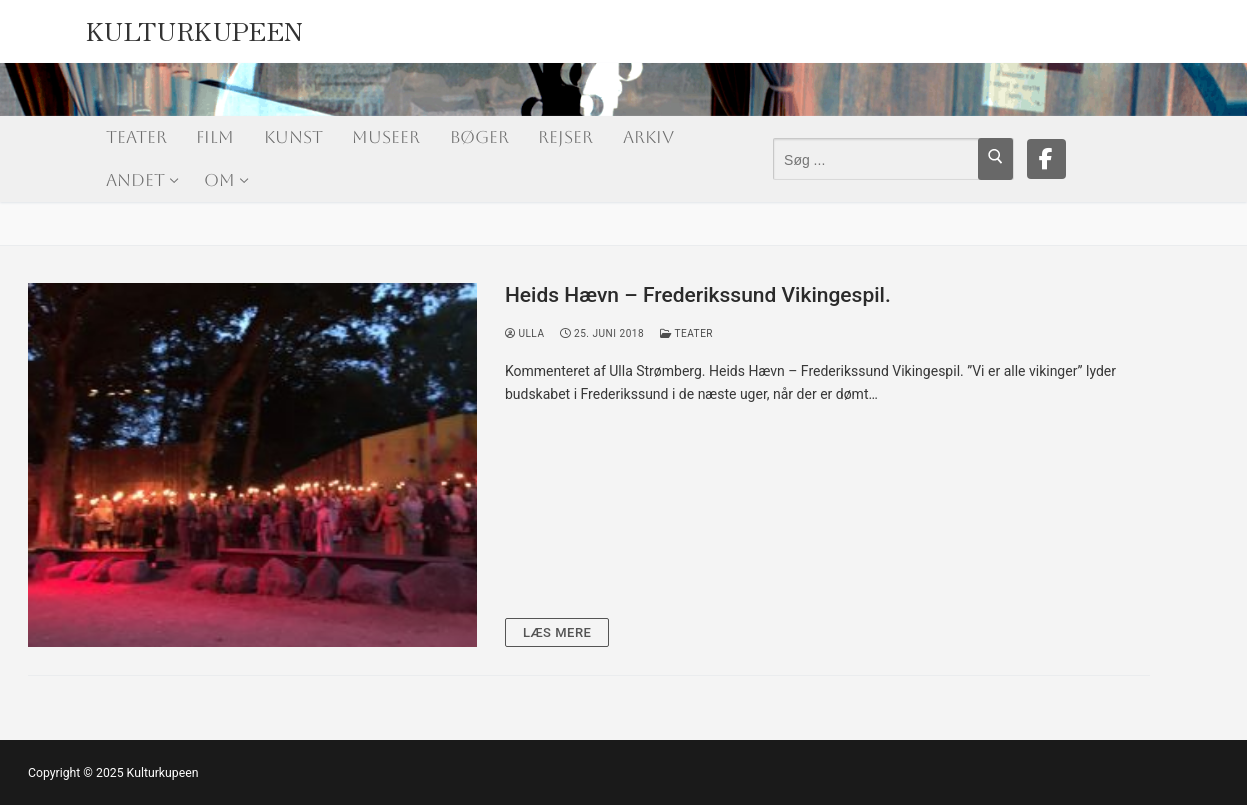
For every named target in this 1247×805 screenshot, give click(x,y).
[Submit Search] (995, 159)
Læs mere (557, 632)
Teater (686, 333)
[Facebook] (1047, 159)
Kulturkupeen (195, 26)
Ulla (525, 333)
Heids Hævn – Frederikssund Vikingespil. (698, 295)
